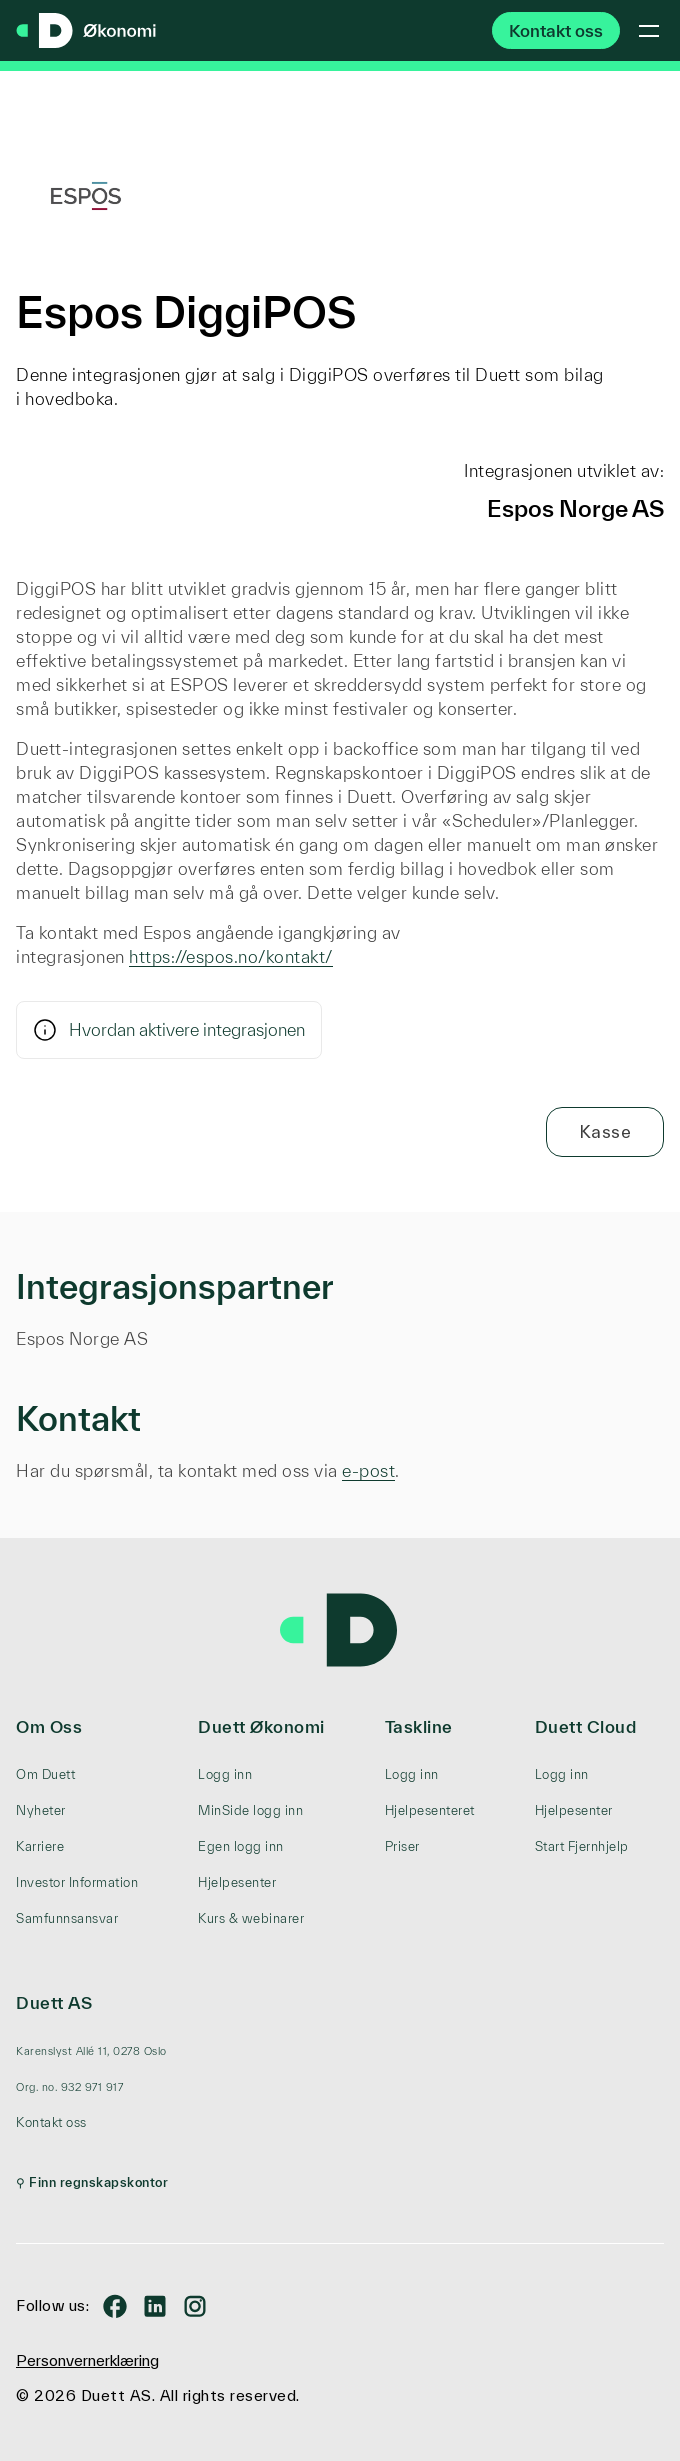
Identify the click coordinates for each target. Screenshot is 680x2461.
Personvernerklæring (87, 2360)
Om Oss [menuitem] (49, 1726)
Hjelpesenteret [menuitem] (430, 1810)
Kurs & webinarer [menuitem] (251, 1918)
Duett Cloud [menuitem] (586, 1726)
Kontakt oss (556, 30)
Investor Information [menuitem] (77, 1882)
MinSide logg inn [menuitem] (250, 1810)
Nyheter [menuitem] (41, 1810)
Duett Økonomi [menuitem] (261, 1726)
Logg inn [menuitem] (225, 1774)
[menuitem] (92, 2051)
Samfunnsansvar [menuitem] (67, 1918)
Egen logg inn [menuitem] (241, 1846)
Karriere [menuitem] (40, 1846)
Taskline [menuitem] (419, 1726)
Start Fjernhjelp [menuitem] (582, 1846)
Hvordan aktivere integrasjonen (169, 1030)
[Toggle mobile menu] (649, 31)
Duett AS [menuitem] (54, 2002)
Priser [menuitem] (402, 1846)
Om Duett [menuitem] (45, 1774)
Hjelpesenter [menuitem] (237, 1882)
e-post (368, 1470)
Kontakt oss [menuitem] (51, 2122)
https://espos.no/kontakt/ (231, 956)
